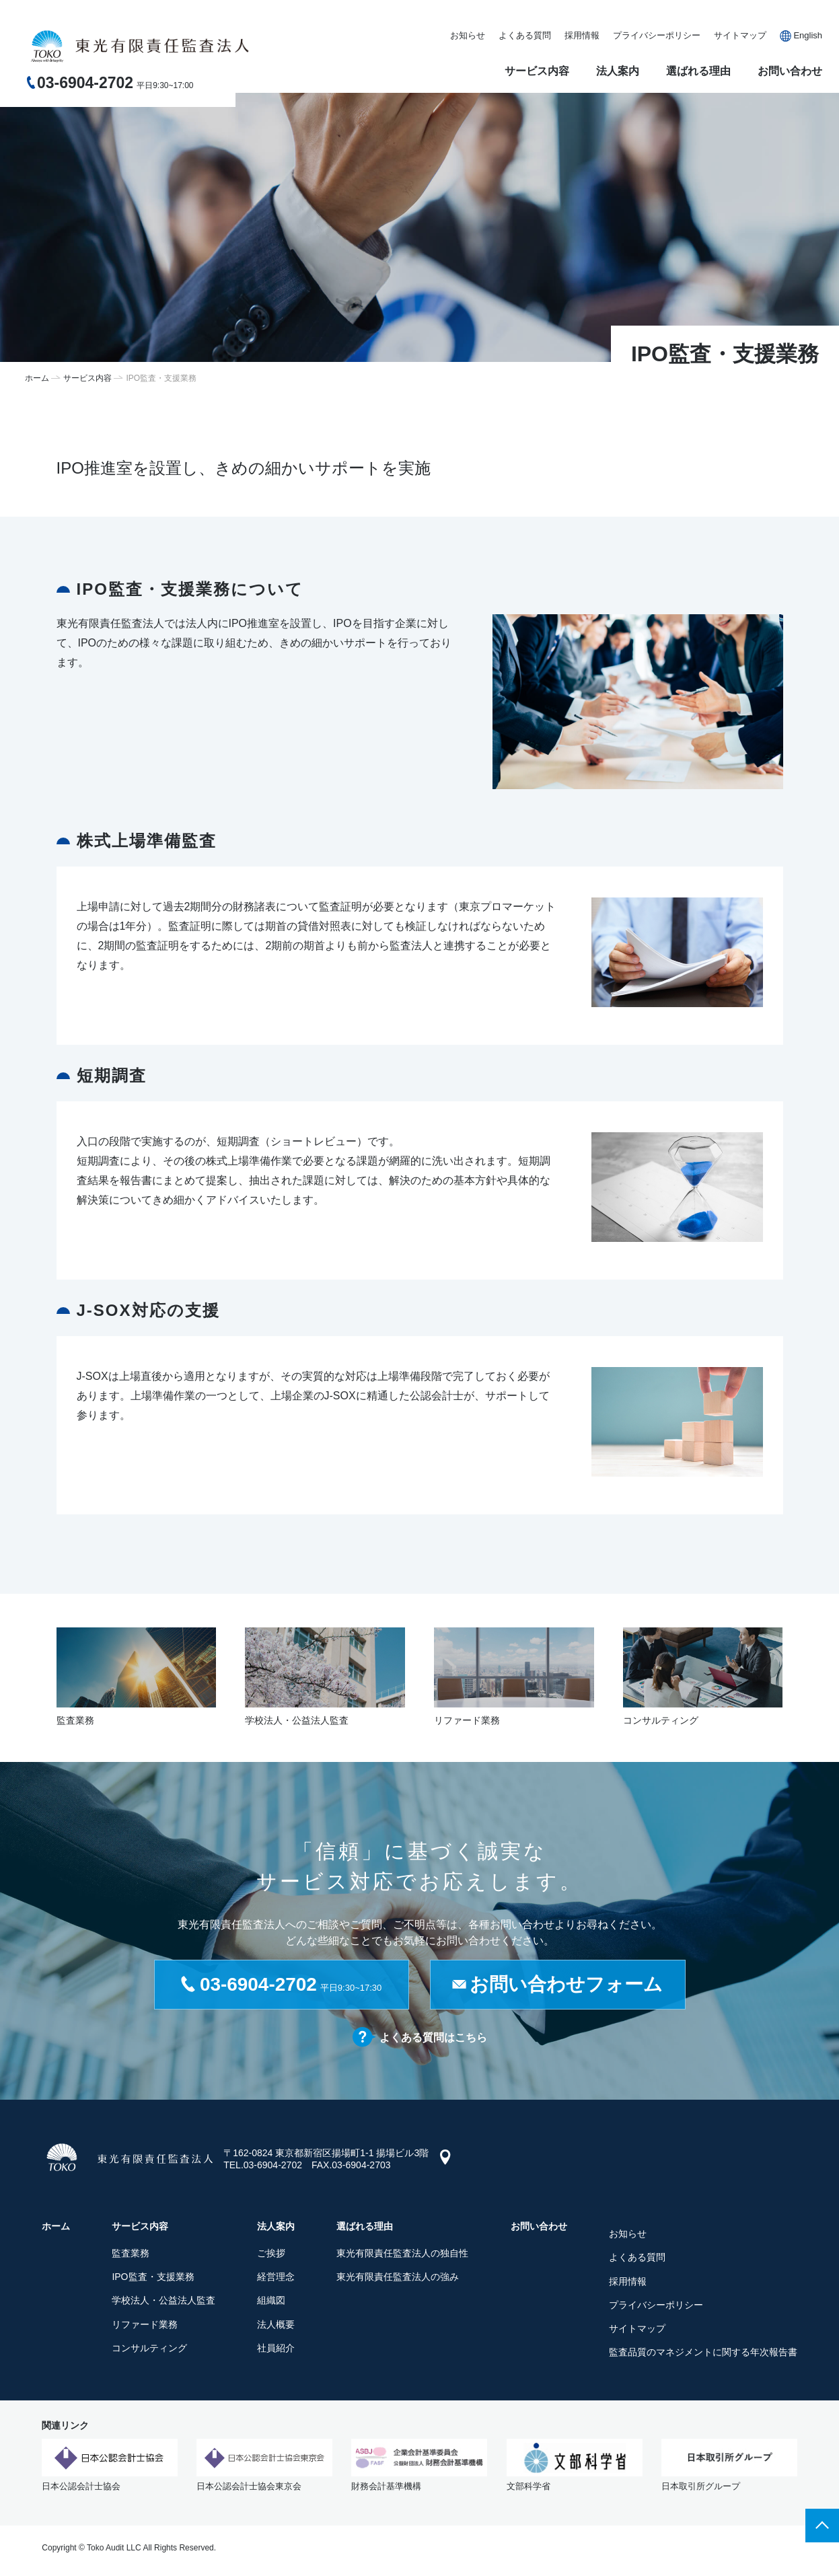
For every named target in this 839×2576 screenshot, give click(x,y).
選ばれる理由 (698, 71)
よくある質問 (525, 35)
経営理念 (276, 2276)
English (807, 35)
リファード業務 (145, 2324)
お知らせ (467, 35)
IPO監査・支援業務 (153, 2276)
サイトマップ (740, 35)
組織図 (271, 2300)
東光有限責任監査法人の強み (397, 2276)
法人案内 (617, 71)
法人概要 (276, 2324)
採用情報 (581, 35)
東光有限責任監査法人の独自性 (402, 2253)
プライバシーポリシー (656, 35)
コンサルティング (149, 2348)
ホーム (37, 378)
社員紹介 (276, 2348)
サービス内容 (537, 71)
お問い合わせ (790, 71)
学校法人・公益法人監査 (163, 2300)
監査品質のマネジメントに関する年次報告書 (703, 2352)
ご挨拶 (271, 2253)
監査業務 (130, 2253)
